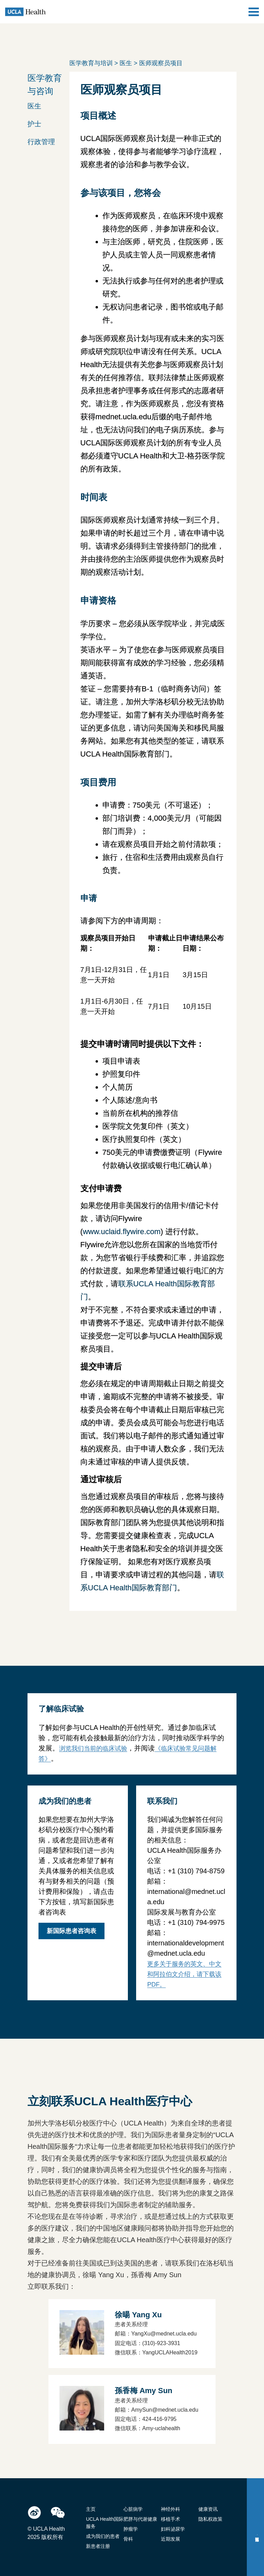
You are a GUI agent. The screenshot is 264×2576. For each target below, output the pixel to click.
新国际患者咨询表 (71, 1931)
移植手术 (170, 2519)
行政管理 (41, 141)
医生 (34, 106)
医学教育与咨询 (45, 84)
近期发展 (170, 2539)
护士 (34, 124)
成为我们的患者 (103, 2536)
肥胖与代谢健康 (140, 2519)
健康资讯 (208, 2509)
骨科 (128, 2539)
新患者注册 (98, 2546)
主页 (91, 2509)
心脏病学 (133, 2509)
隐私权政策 (210, 2519)
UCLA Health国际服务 (104, 2522)
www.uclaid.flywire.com (122, 1231)
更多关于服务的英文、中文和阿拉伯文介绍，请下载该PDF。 (184, 1974)
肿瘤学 (130, 2529)
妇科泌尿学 (173, 2529)
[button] (49, 105)
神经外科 (170, 2509)
